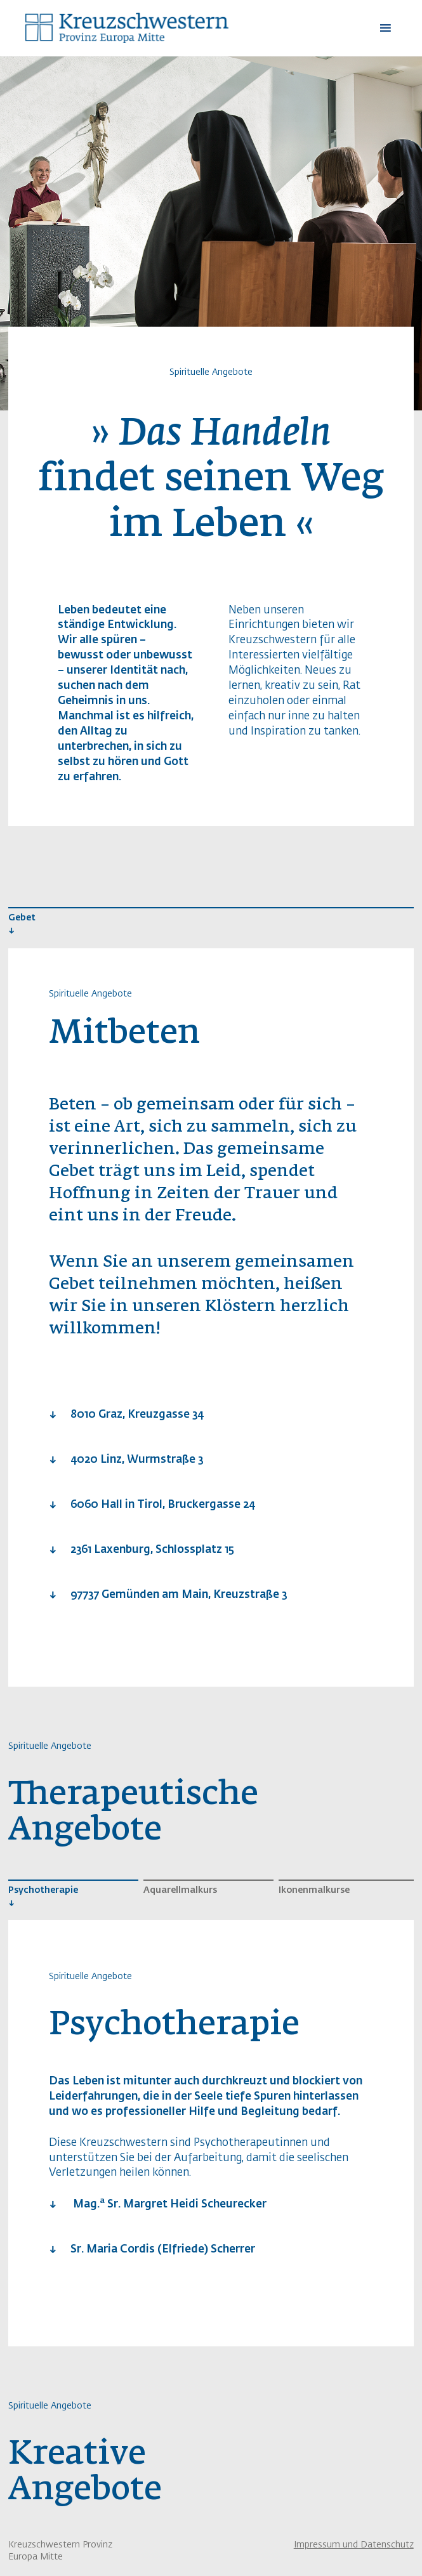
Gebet (22, 917)
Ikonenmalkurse (314, 1890)
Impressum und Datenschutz (354, 2544)
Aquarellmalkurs (180, 1890)
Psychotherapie (43, 1890)
